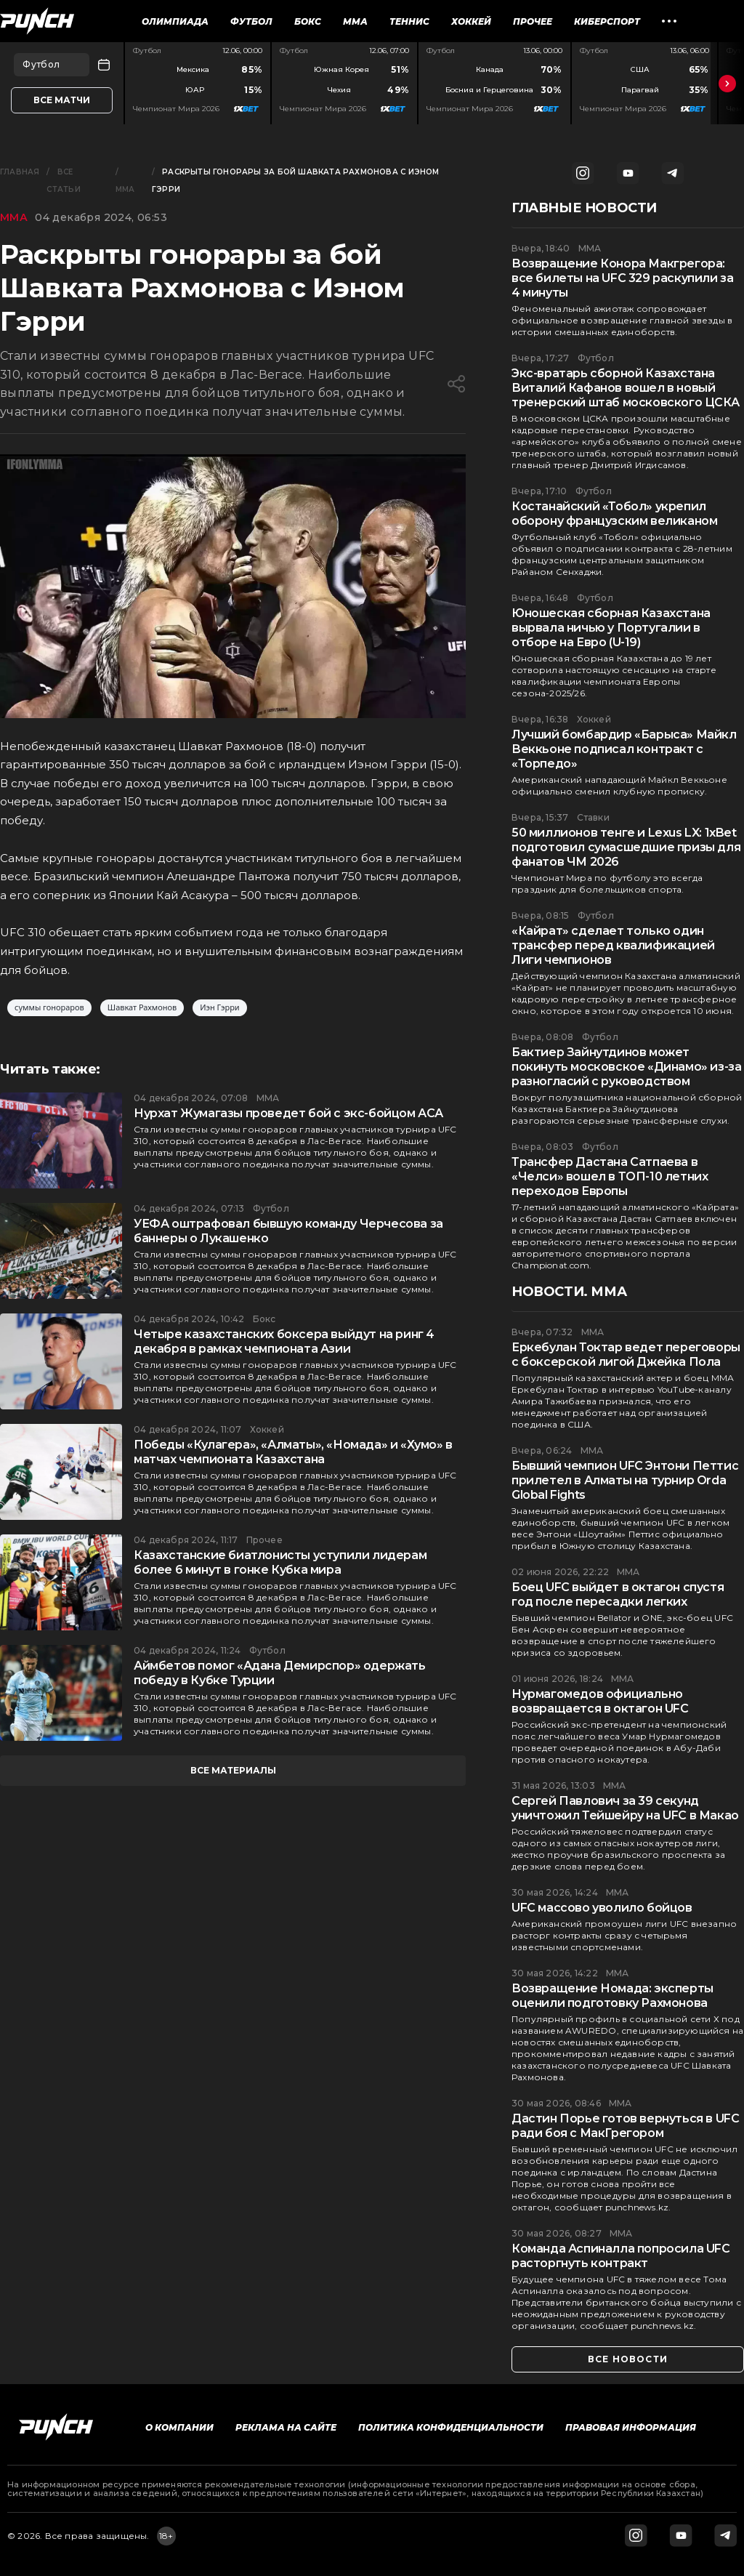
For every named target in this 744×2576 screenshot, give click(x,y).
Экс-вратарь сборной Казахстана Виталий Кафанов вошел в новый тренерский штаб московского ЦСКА (625, 387)
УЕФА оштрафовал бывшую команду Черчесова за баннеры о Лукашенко (288, 1231)
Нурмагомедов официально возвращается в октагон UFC (600, 1701)
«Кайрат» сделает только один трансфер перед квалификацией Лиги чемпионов (613, 945)
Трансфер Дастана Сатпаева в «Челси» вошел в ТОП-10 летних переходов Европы (610, 1176)
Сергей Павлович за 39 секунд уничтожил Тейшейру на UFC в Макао (625, 1808)
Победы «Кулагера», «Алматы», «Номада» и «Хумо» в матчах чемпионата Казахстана (293, 1452)
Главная (19, 172)
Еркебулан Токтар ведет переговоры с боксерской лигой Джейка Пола (626, 1354)
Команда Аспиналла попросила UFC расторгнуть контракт (621, 2256)
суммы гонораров (49, 1008)
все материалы (233, 1770)
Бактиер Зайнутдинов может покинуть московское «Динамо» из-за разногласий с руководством (626, 1066)
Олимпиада (175, 21)
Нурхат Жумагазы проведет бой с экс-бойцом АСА (288, 1113)
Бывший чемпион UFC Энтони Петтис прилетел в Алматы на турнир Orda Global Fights (625, 1480)
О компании (179, 2427)
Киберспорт (607, 21)
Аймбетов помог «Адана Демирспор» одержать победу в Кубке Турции (280, 1673)
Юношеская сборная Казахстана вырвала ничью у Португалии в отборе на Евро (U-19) (611, 627)
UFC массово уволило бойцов (602, 1908)
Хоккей (471, 21)
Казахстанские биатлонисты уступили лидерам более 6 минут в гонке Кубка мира (280, 1562)
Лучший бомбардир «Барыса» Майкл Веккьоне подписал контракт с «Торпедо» (624, 749)
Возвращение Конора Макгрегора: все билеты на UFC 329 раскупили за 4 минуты (622, 278)
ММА (355, 21)
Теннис (409, 21)
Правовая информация (630, 2427)
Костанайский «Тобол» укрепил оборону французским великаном (614, 513)
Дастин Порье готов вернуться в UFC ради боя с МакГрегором (625, 2126)
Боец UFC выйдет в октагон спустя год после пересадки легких (618, 1594)
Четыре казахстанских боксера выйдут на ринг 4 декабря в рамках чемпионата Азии (284, 1341)
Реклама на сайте (285, 2427)
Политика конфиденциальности (450, 2427)
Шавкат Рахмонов (142, 1008)
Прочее (532, 21)
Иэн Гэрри (219, 1008)
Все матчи (61, 99)
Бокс (307, 21)
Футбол (251, 21)
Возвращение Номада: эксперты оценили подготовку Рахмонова (612, 1995)
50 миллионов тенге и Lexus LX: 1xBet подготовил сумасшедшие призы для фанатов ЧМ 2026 (626, 847)
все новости (628, 2359)
